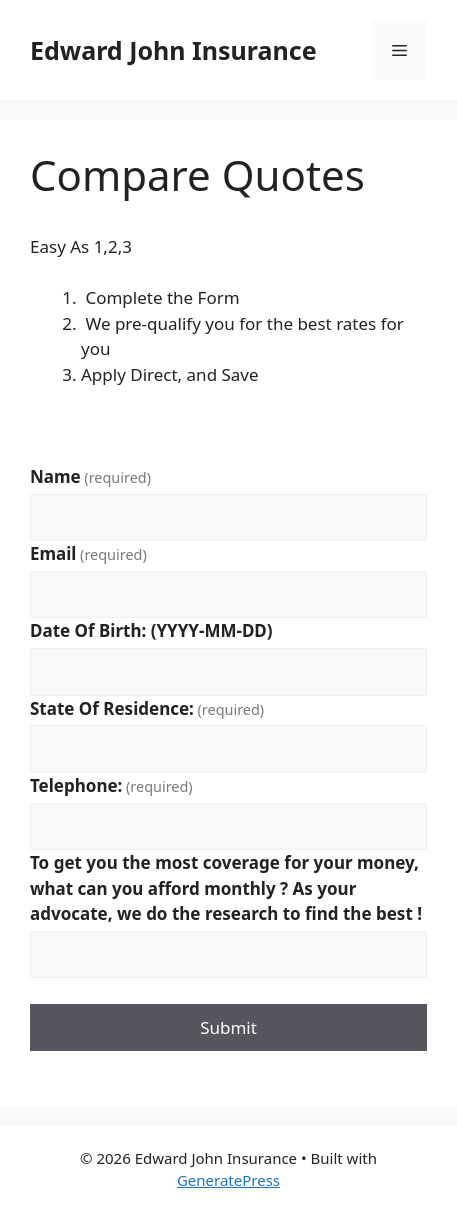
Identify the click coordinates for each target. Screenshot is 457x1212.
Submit (228, 1027)
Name (90, 476)
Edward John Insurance (173, 50)
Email (88, 553)
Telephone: (111, 785)
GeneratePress (228, 1180)
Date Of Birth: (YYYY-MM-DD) (151, 630)
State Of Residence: (147, 708)
